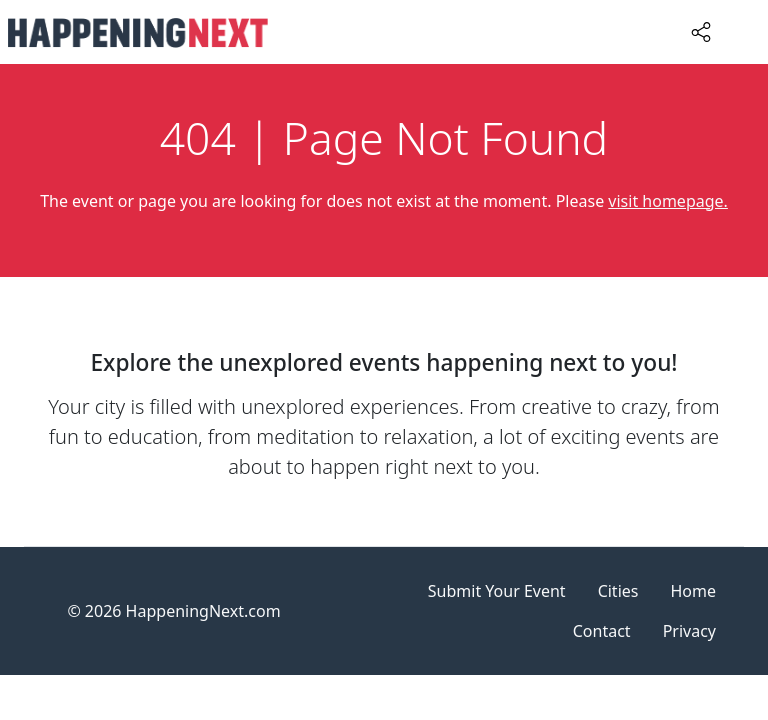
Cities (618, 591)
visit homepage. (668, 201)
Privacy (689, 631)
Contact (602, 631)
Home (693, 591)
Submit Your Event (497, 591)
